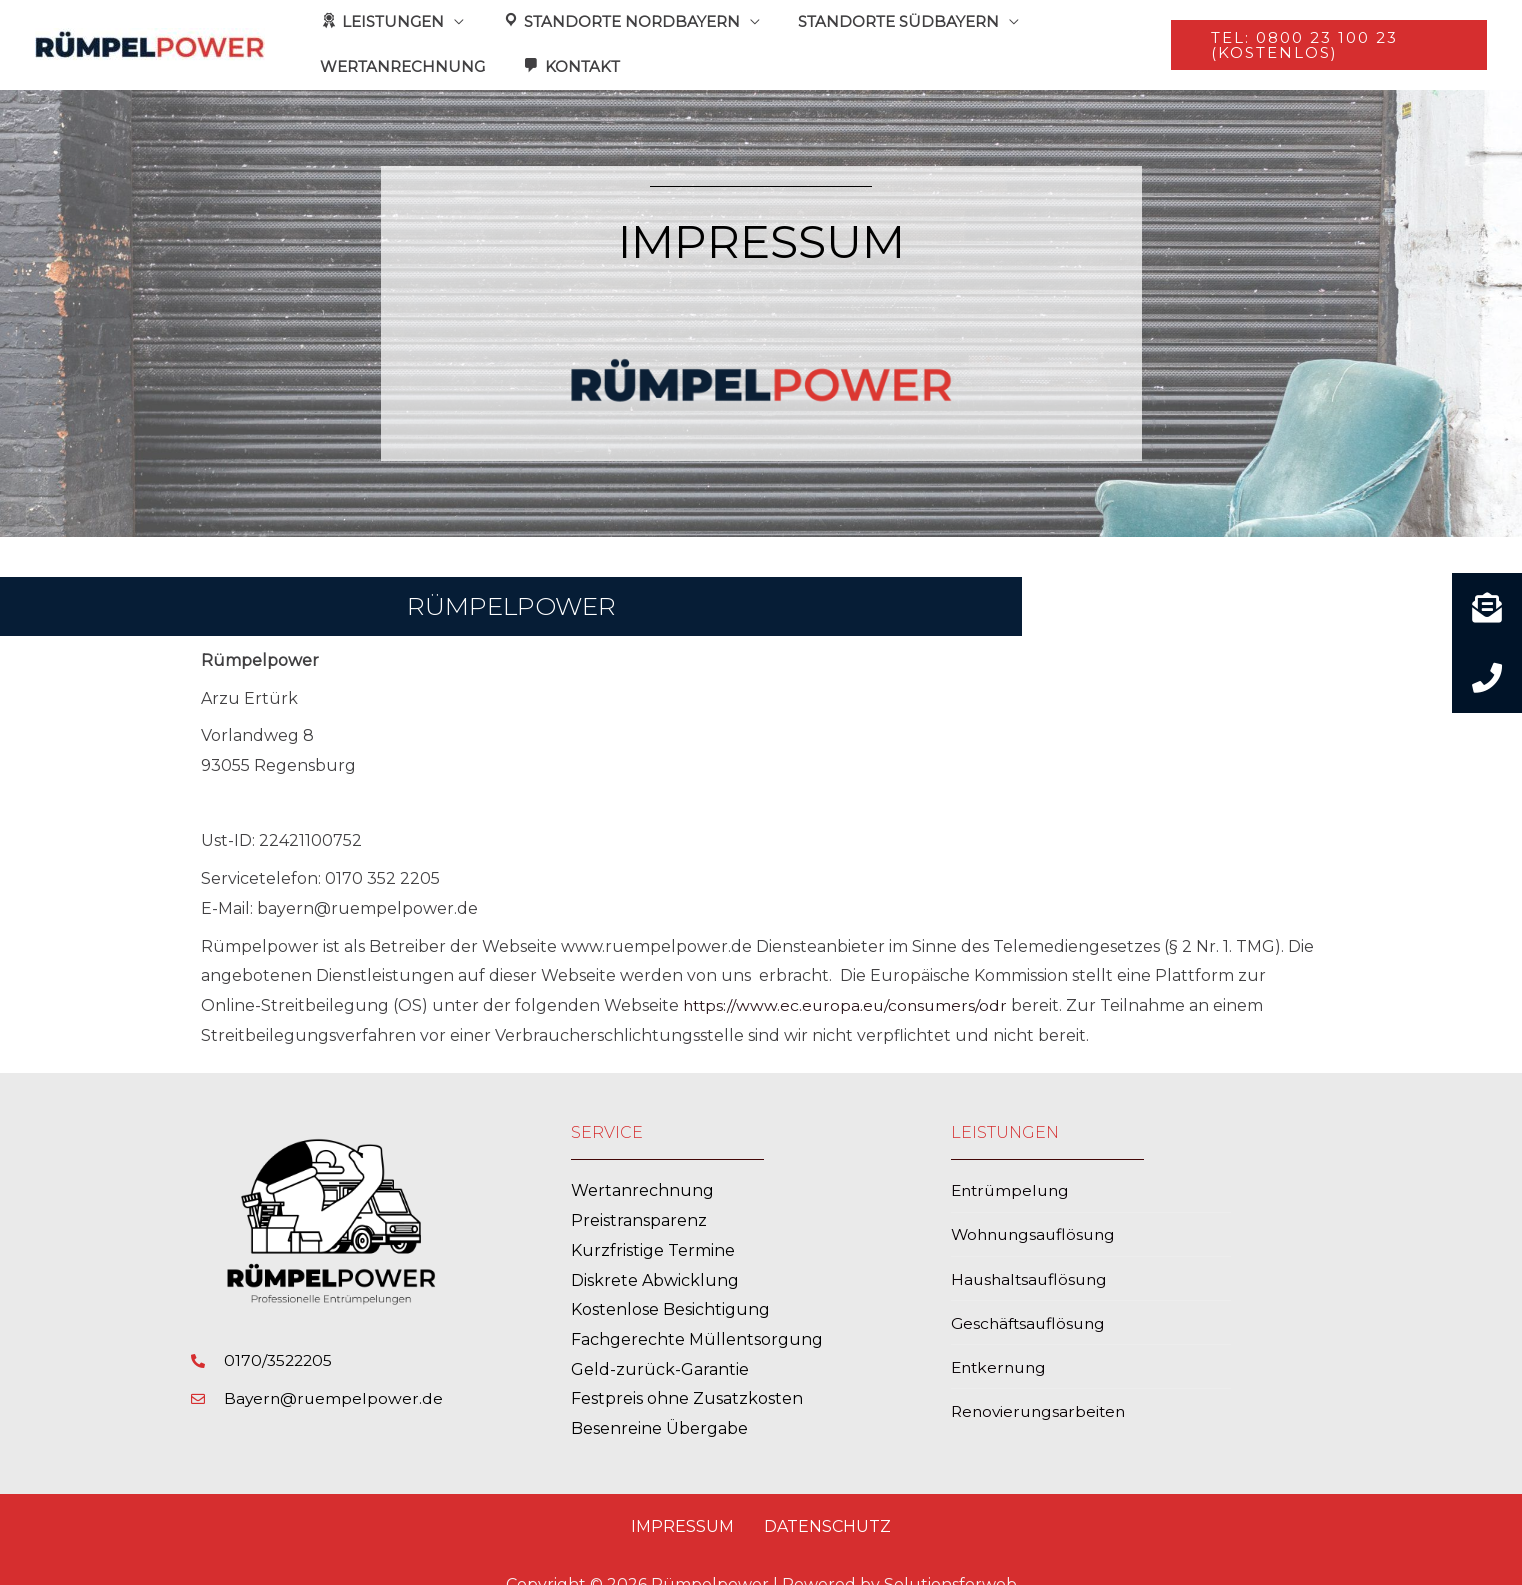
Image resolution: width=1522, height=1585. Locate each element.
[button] (1324, 33)
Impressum (682, 1501)
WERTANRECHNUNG (398, 46)
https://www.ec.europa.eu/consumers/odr (848, 980)
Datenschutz (827, 1501)
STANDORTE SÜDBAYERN (879, 18)
